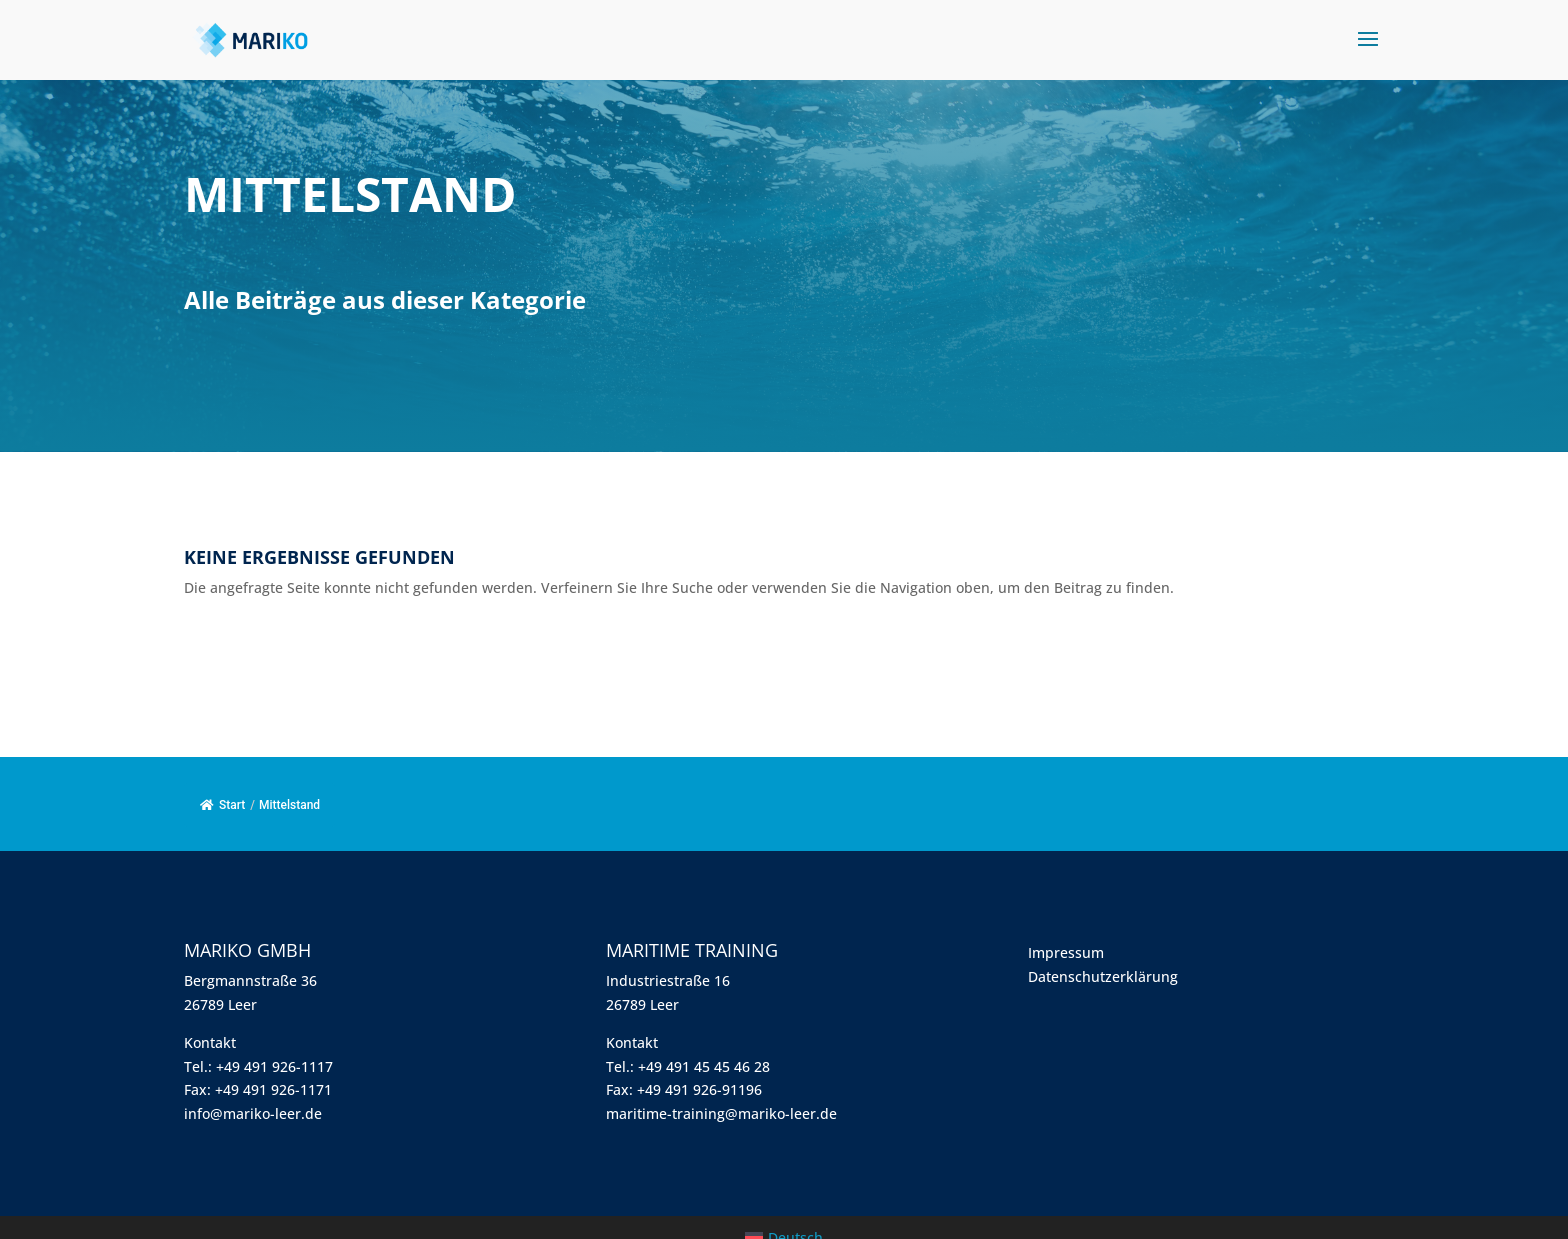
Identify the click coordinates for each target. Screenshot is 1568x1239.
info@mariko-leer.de (253, 1113)
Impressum (1066, 952)
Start (222, 805)
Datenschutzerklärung (1103, 976)
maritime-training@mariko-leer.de (721, 1113)
